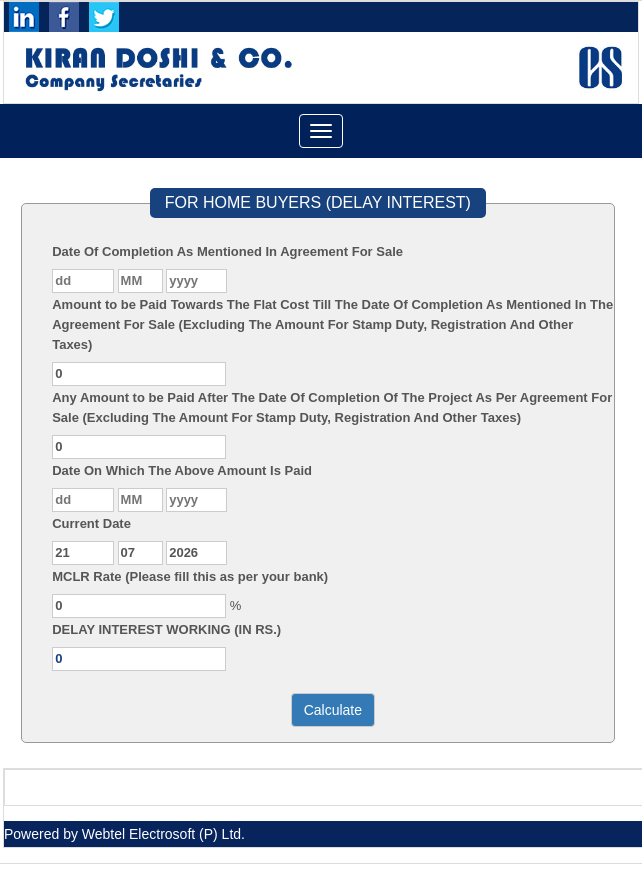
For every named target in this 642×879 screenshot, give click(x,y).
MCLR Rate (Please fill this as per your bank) (190, 576)
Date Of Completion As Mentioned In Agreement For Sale (227, 251)
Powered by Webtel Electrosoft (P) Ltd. (124, 834)
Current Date (91, 523)
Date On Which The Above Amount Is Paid (182, 470)
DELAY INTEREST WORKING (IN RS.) (166, 629)
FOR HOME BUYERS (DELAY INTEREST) (318, 202)
